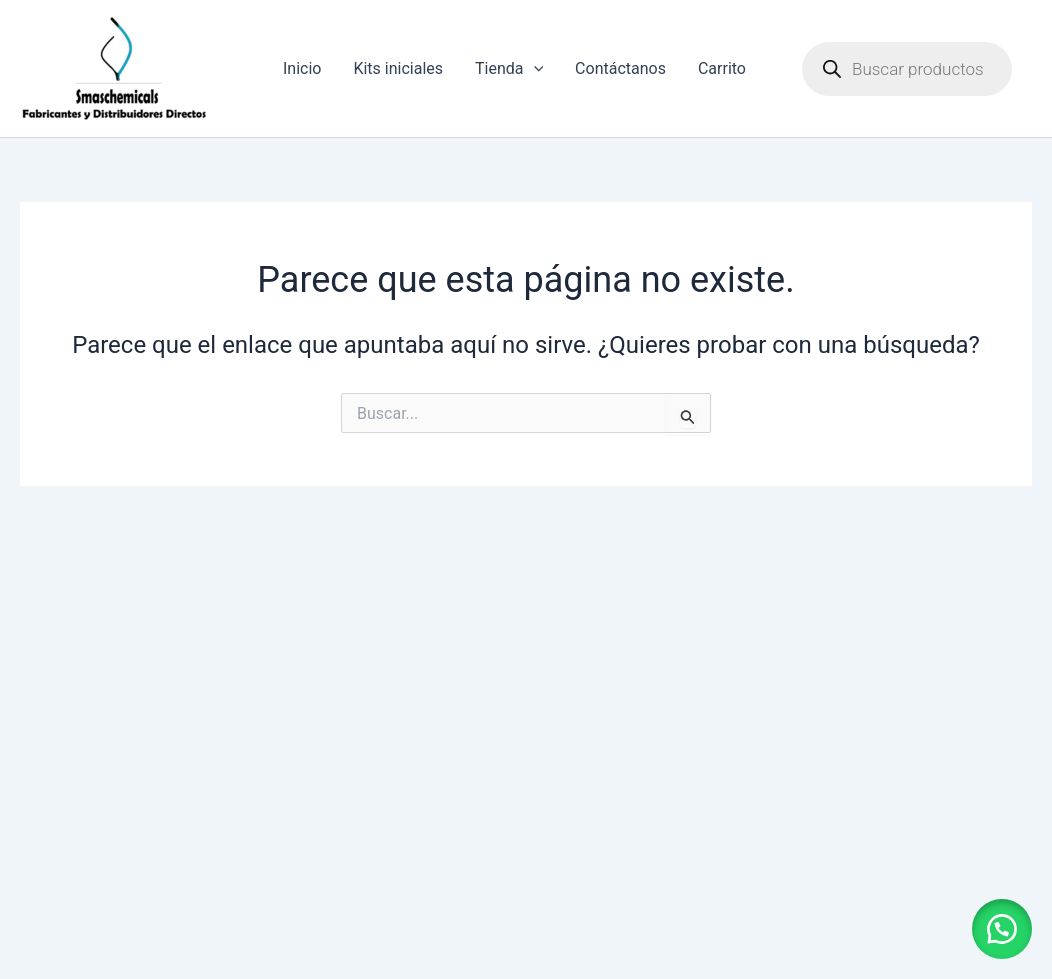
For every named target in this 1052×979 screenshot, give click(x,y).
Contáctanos (620, 68)
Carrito (722, 68)
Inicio (302, 68)
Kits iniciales (398, 68)
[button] (1002, 929)
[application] (534, 69)
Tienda (509, 69)
